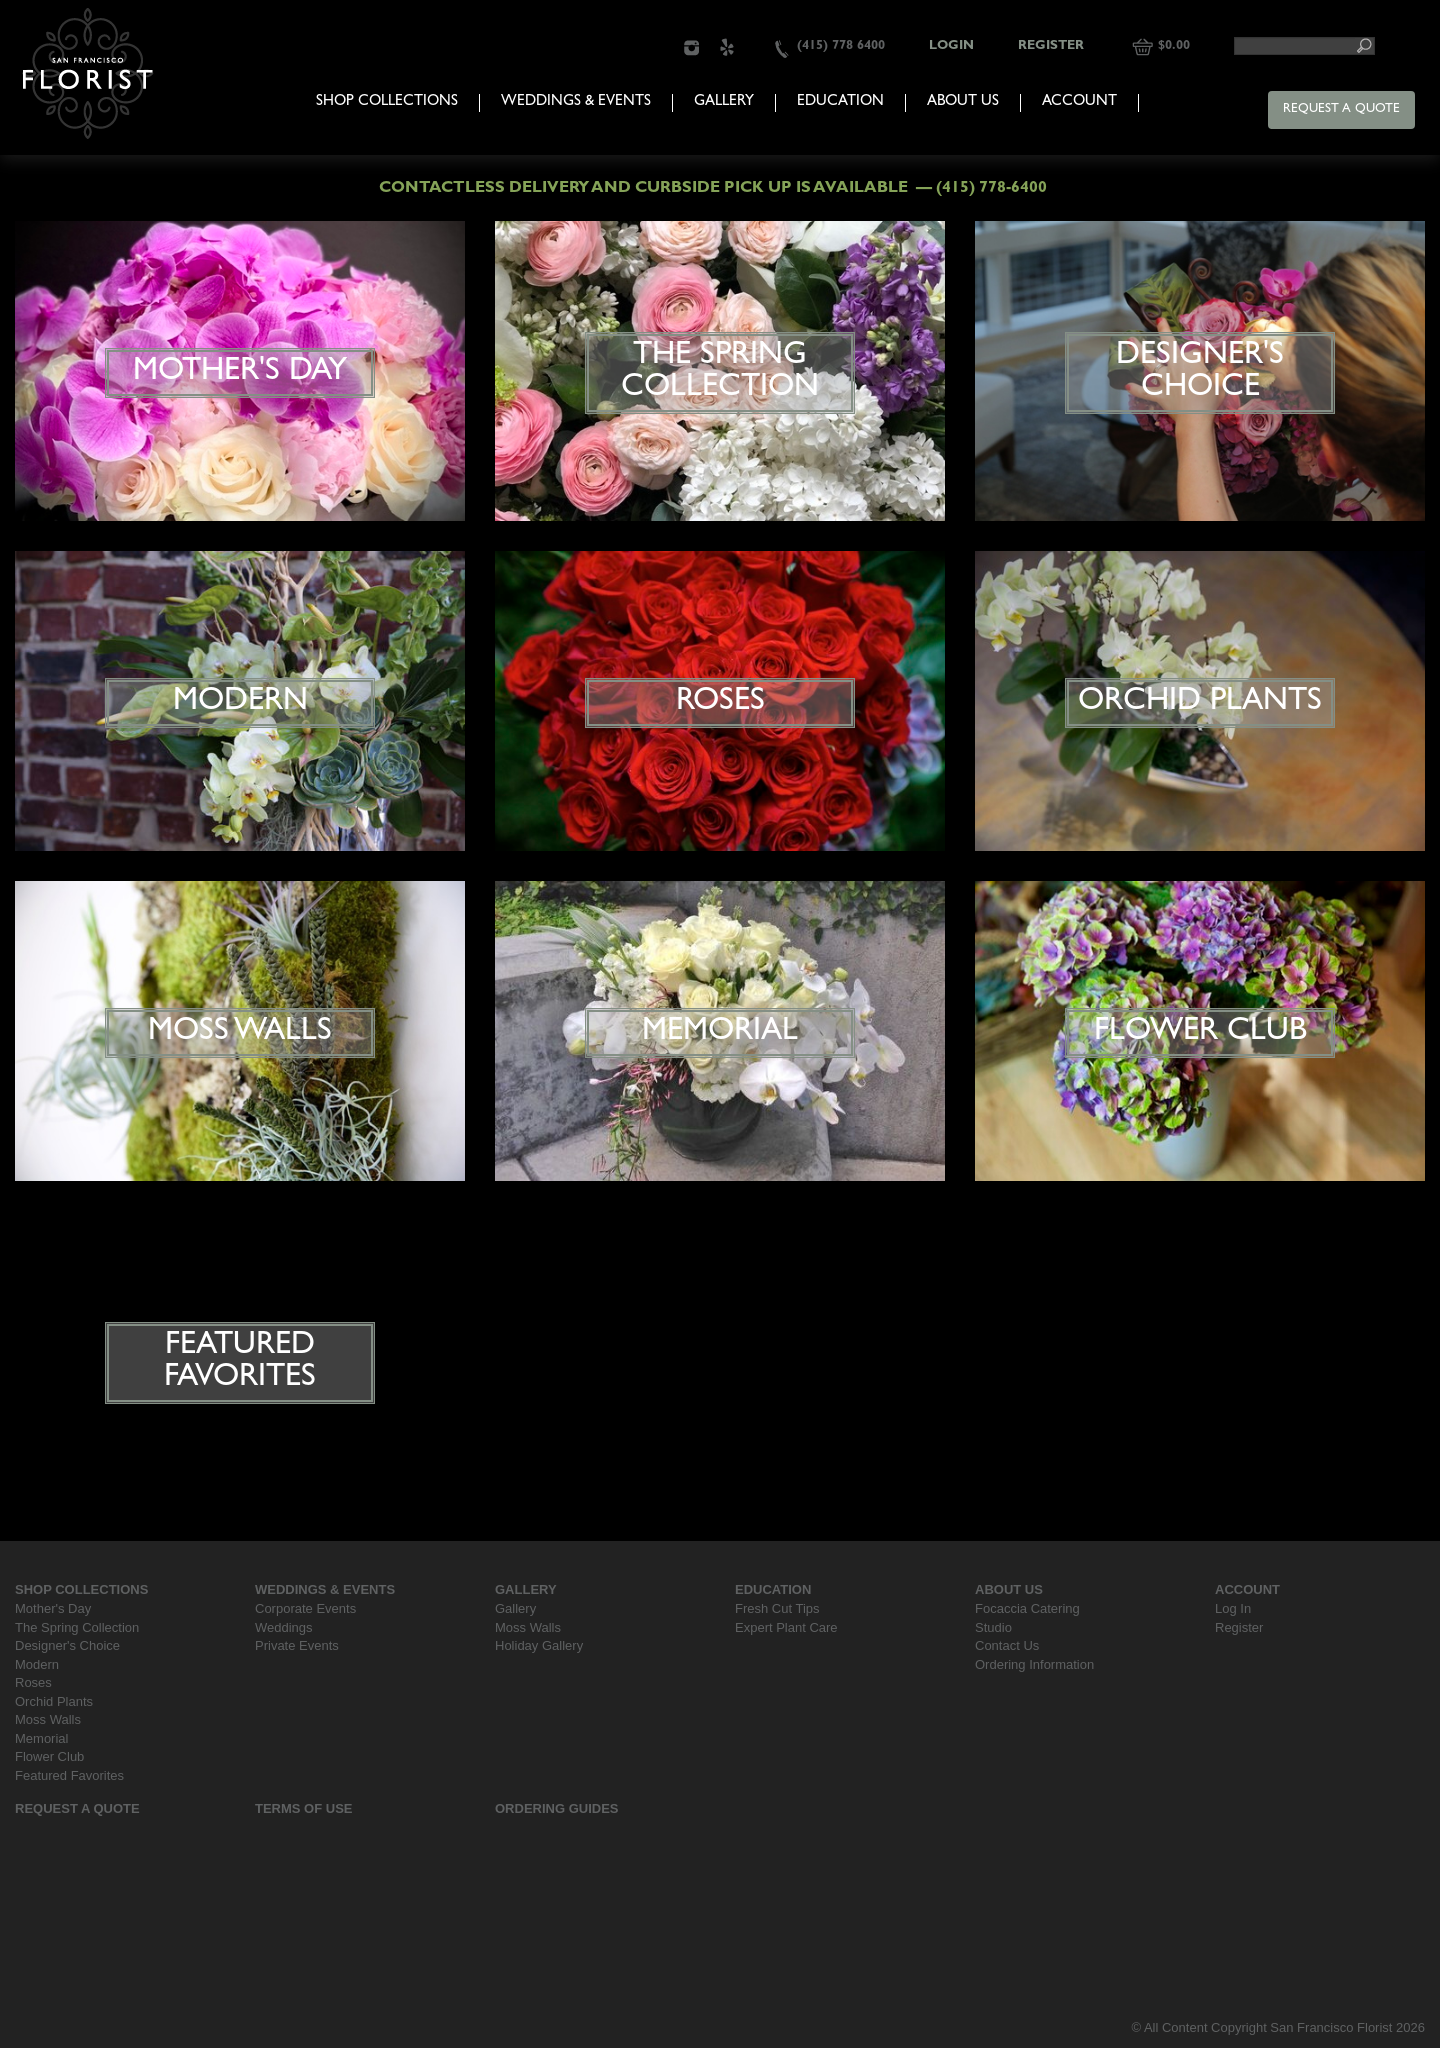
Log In (1233, 1608)
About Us (963, 102)
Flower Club (49, 1756)
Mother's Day (53, 1608)
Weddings (284, 1627)
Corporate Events (305, 1608)
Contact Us (1007, 1645)
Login (951, 46)
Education (840, 102)
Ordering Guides (557, 1808)
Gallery (724, 102)
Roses (33, 1682)
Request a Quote (1341, 109)
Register (1051, 46)
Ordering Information (1034, 1664)
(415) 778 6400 (841, 46)
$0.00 (1174, 46)
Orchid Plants (54, 1701)
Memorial (41, 1738)
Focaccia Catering (1027, 1608)
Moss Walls (48, 1719)
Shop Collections (387, 102)
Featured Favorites (69, 1775)
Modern (37, 1664)
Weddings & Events (576, 102)
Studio (993, 1627)
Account (1079, 102)
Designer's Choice (67, 1645)
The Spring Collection (77, 1627)
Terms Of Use (304, 1808)
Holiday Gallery (539, 1645)
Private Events (297, 1645)
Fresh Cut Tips (777, 1608)
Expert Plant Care (786, 1627)
